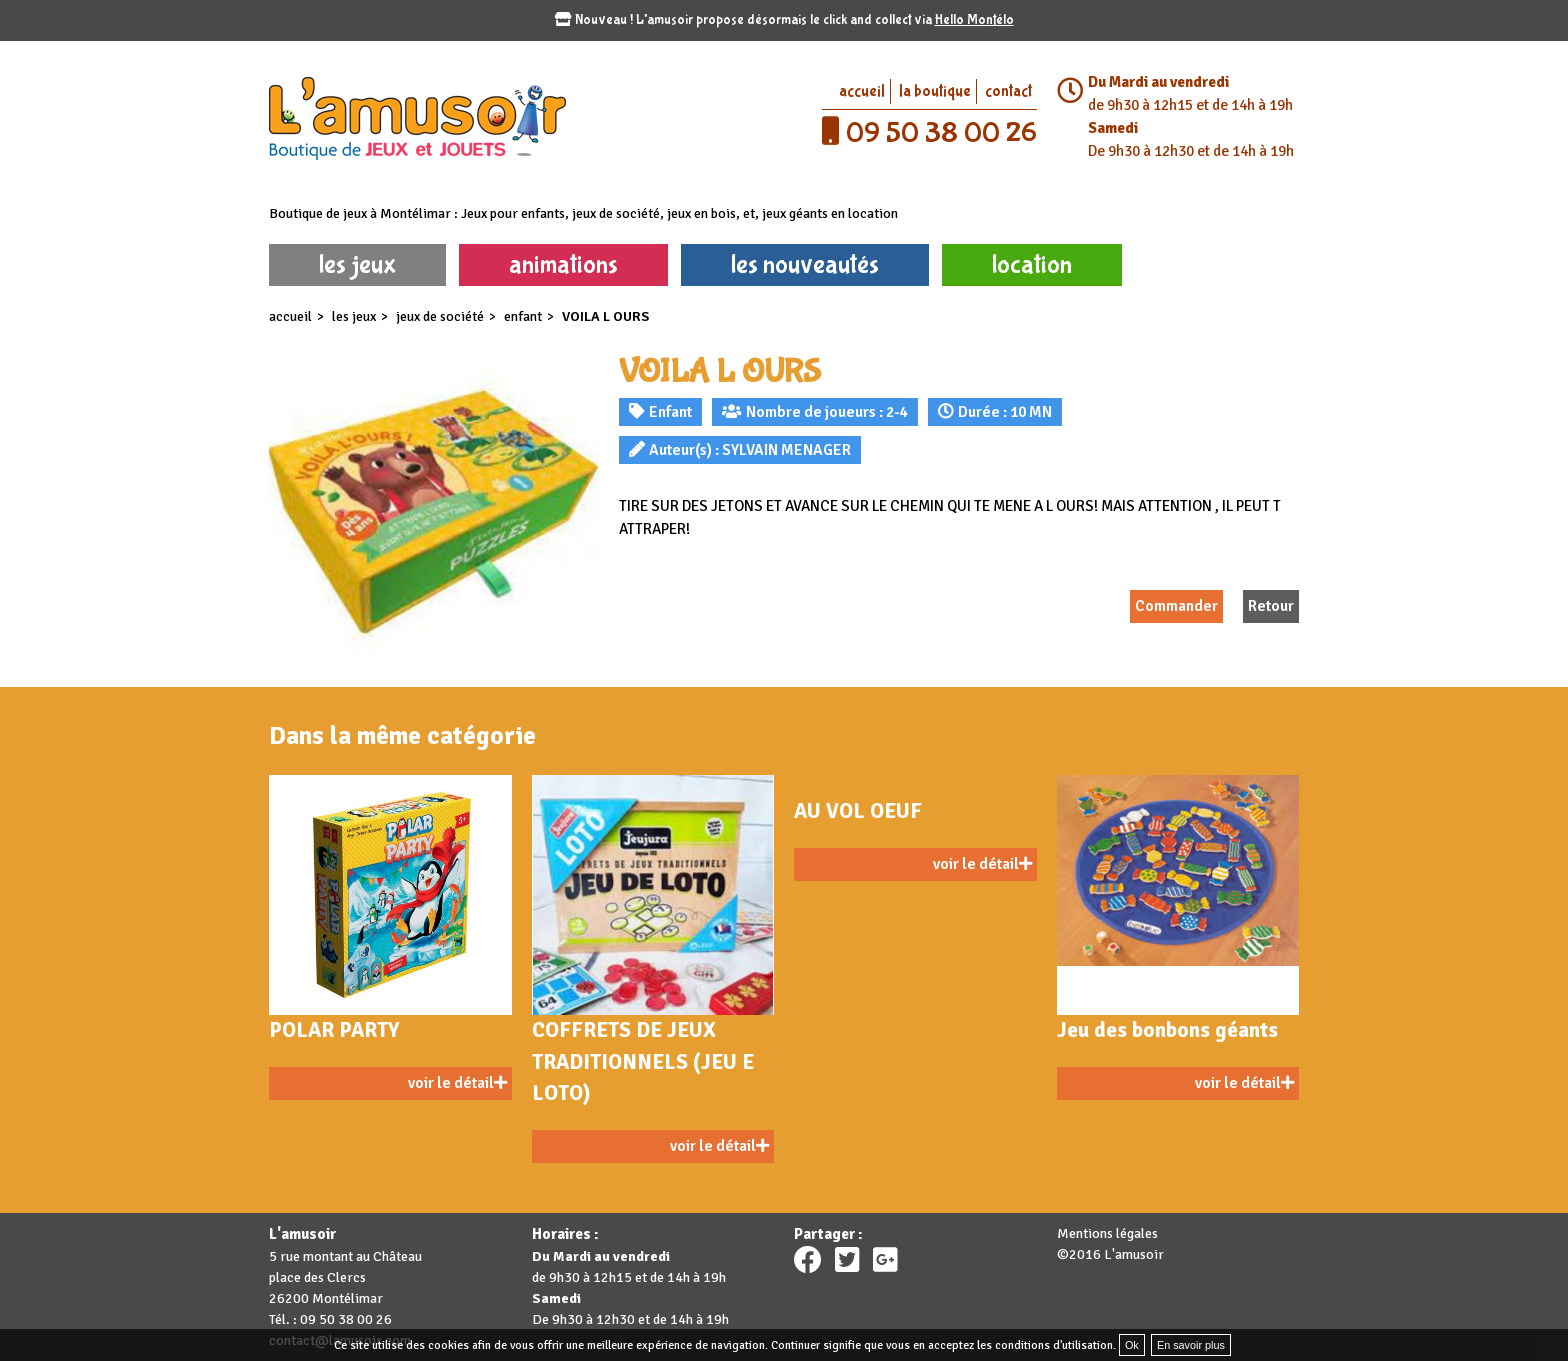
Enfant (523, 316)
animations (563, 264)
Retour (1271, 606)
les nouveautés (805, 264)
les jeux (357, 264)
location (1032, 264)
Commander (1176, 606)
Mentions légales (1107, 1233)
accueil (862, 91)
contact (1008, 91)
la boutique (935, 91)
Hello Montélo (974, 20)
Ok (1132, 1345)
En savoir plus (1191, 1345)
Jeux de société (440, 316)
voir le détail (457, 1083)
